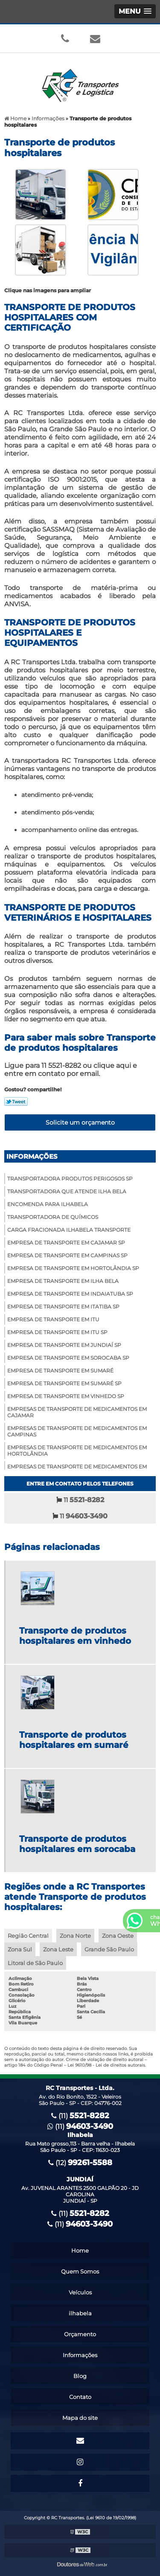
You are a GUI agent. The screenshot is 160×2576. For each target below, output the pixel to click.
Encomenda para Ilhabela (47, 1204)
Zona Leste (58, 1949)
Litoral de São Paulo (35, 1963)
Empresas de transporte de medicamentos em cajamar (77, 1412)
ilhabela (80, 2313)
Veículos (80, 2292)
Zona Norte (75, 1935)
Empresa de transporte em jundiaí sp (64, 1345)
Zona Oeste (118, 1935)
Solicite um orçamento (80, 1122)
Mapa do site (80, 2417)
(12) (80, 2163)
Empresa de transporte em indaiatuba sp (70, 1294)
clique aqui (112, 1065)
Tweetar (16, 1101)
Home (80, 2250)
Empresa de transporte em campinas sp (67, 1255)
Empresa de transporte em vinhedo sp (65, 1396)
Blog (80, 2375)
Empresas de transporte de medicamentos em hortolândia (77, 1450)
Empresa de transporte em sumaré (60, 1370)
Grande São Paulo (109, 1949)
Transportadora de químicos (52, 1217)
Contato (80, 2396)
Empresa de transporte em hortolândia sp (73, 1268)
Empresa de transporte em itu (53, 1319)
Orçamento (80, 2334)
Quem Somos (80, 2271)
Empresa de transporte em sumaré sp (64, 1383)
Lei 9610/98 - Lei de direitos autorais (106, 2065)
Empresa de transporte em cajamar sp (66, 1242)
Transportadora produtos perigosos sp (70, 1178)
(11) (80, 2116)
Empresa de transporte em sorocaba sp (68, 1358)
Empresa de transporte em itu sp (57, 1332)
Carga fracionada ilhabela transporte (69, 1230)
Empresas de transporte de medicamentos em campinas (77, 1431)
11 (80, 1500)
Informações (32, 1156)
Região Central (28, 1935)
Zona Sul (20, 1949)
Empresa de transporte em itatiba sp (63, 1306)
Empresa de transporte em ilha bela (63, 1281)
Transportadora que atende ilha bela (66, 1191)
